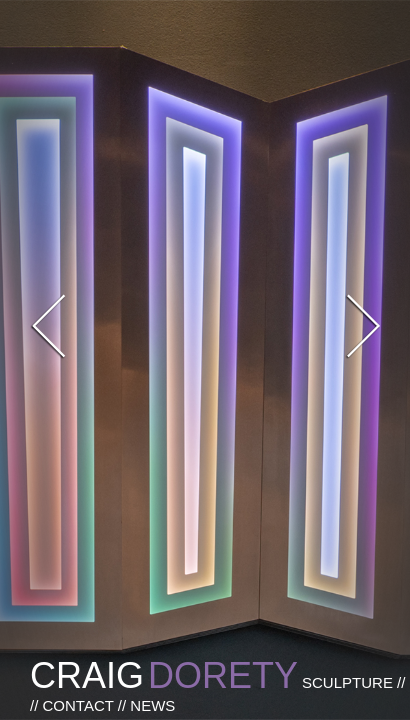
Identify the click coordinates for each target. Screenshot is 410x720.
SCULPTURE (349, 682)
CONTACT (78, 705)
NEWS (152, 705)
